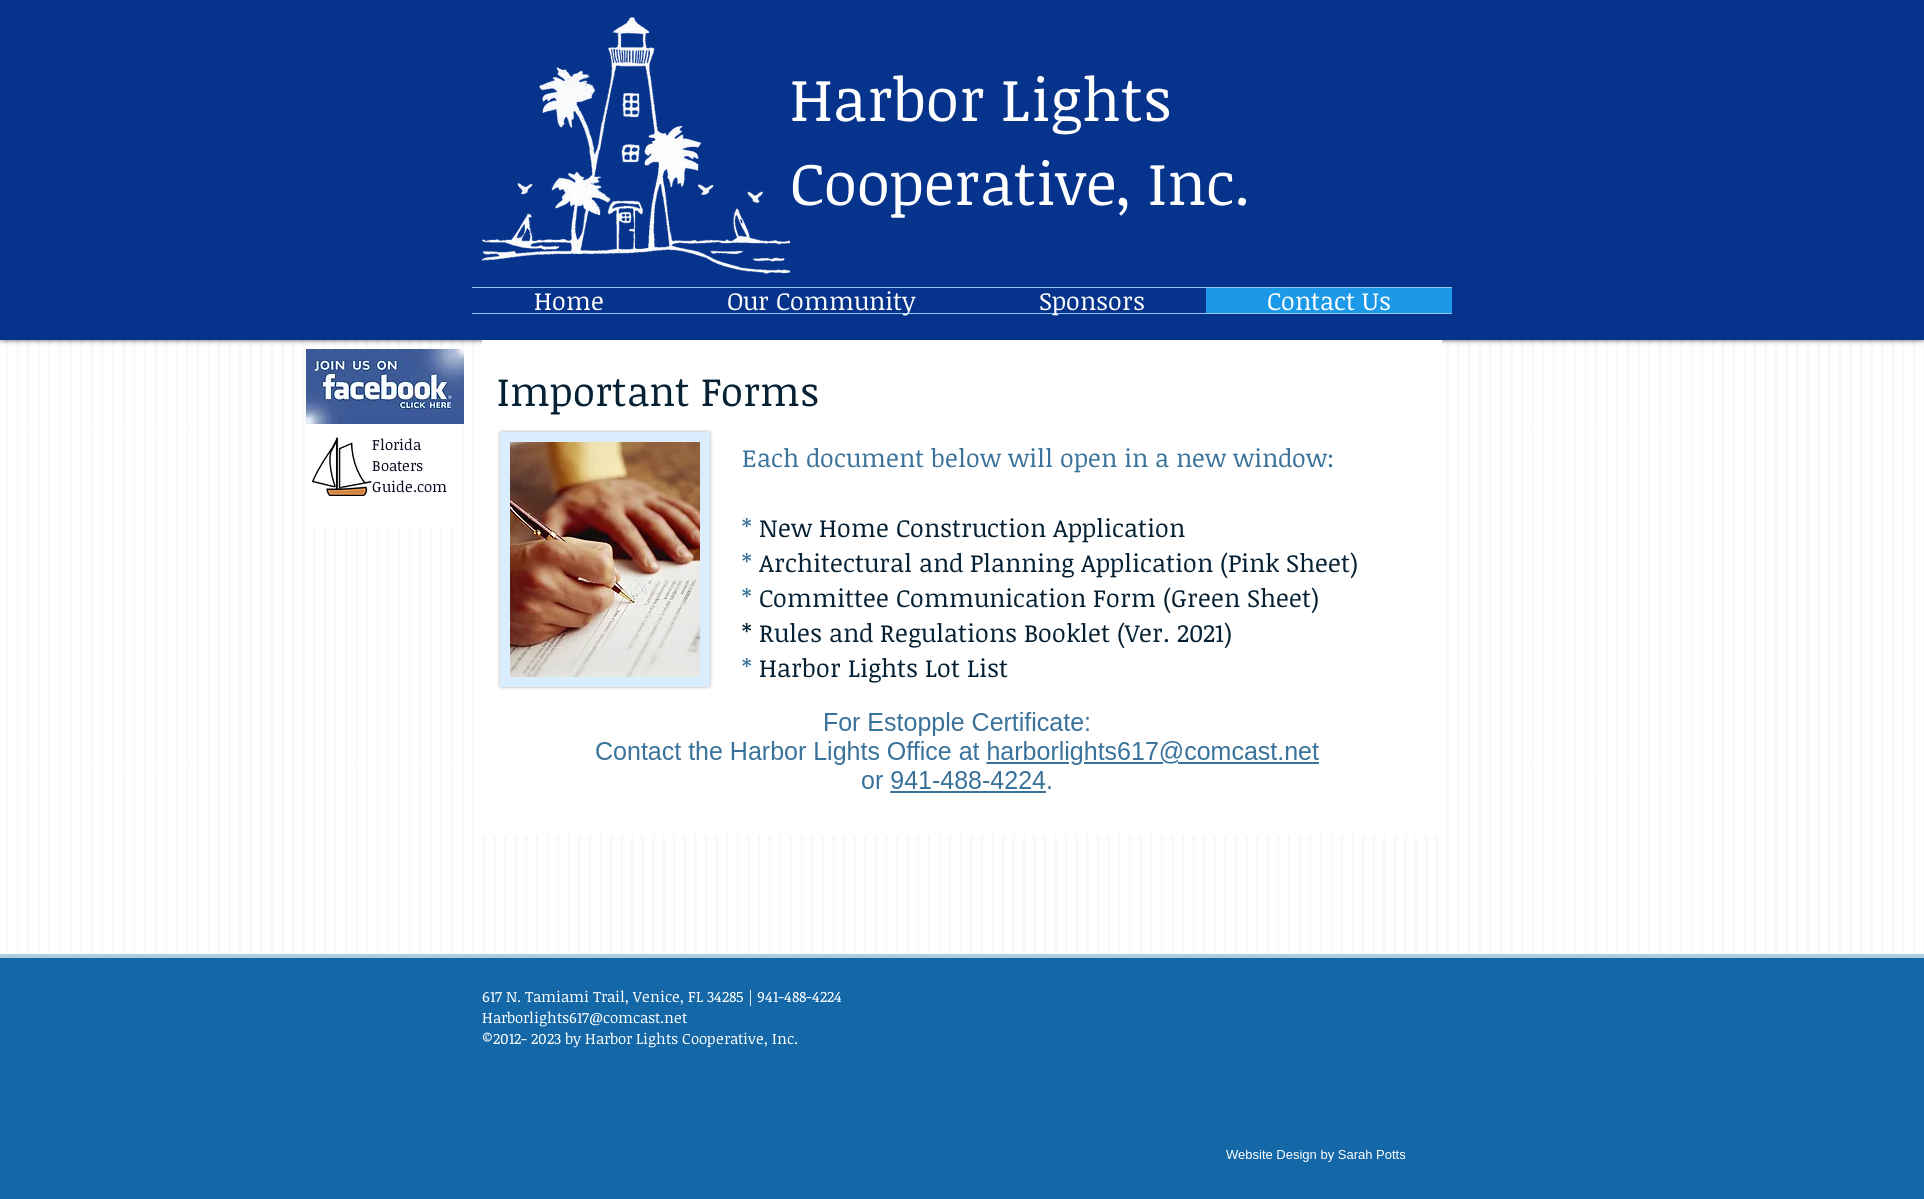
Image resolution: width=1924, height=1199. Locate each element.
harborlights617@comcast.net (1152, 751)
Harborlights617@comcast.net (584, 1017)
